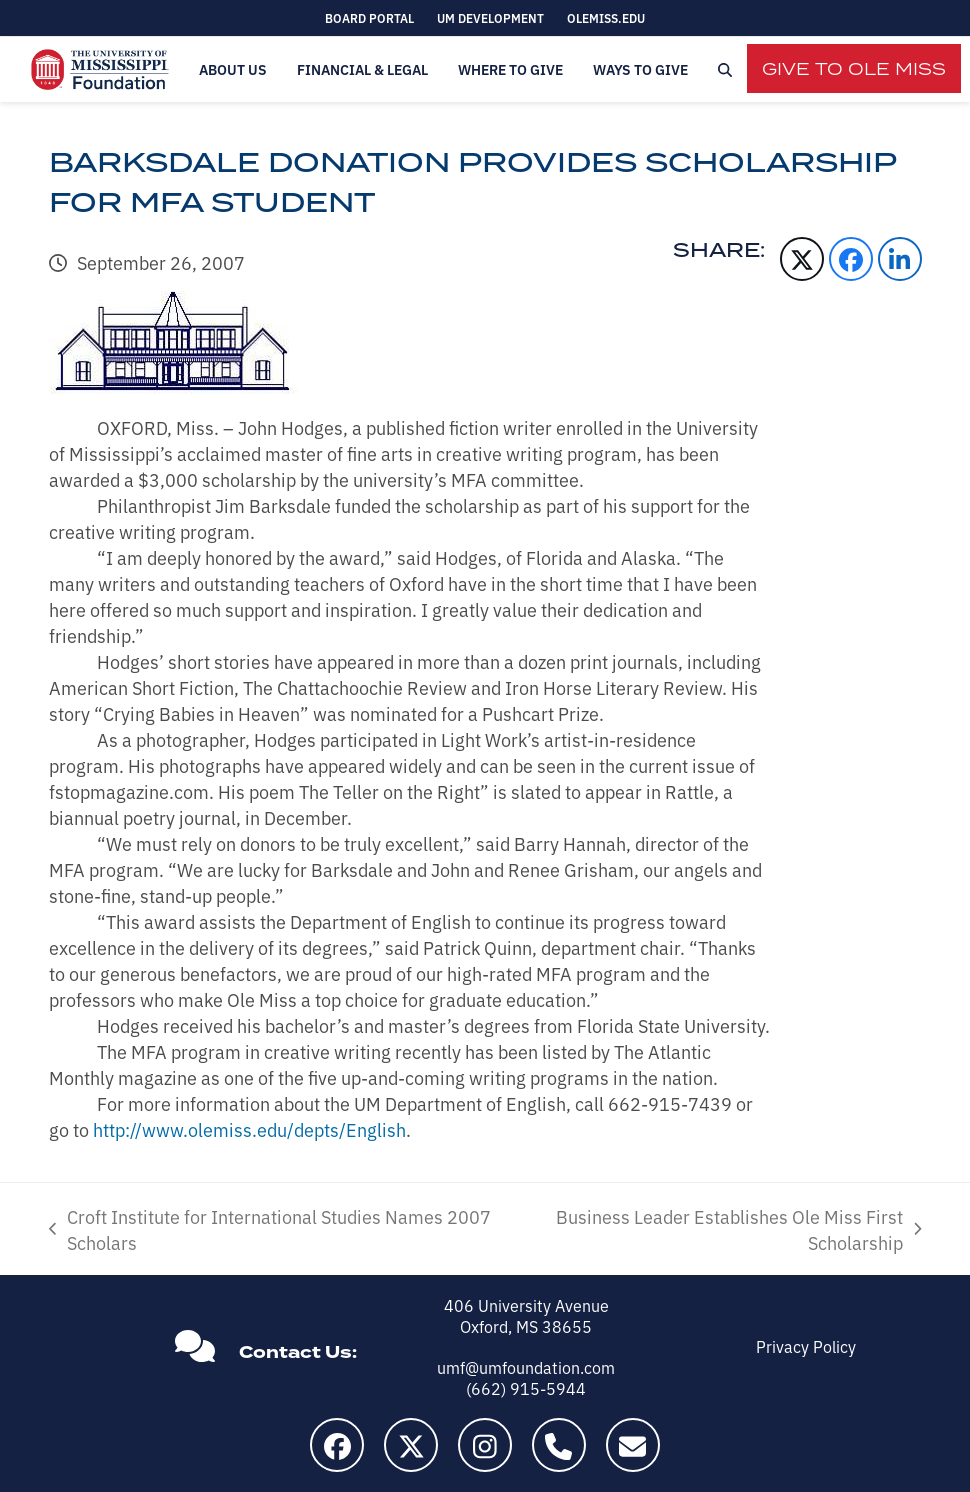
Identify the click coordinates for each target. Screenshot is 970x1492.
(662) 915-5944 (526, 1388)
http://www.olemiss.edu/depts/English (249, 1129)
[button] (725, 69)
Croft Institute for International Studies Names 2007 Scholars (270, 1229)
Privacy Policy (806, 1346)
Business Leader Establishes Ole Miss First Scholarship (720, 1229)
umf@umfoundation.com (526, 1367)
